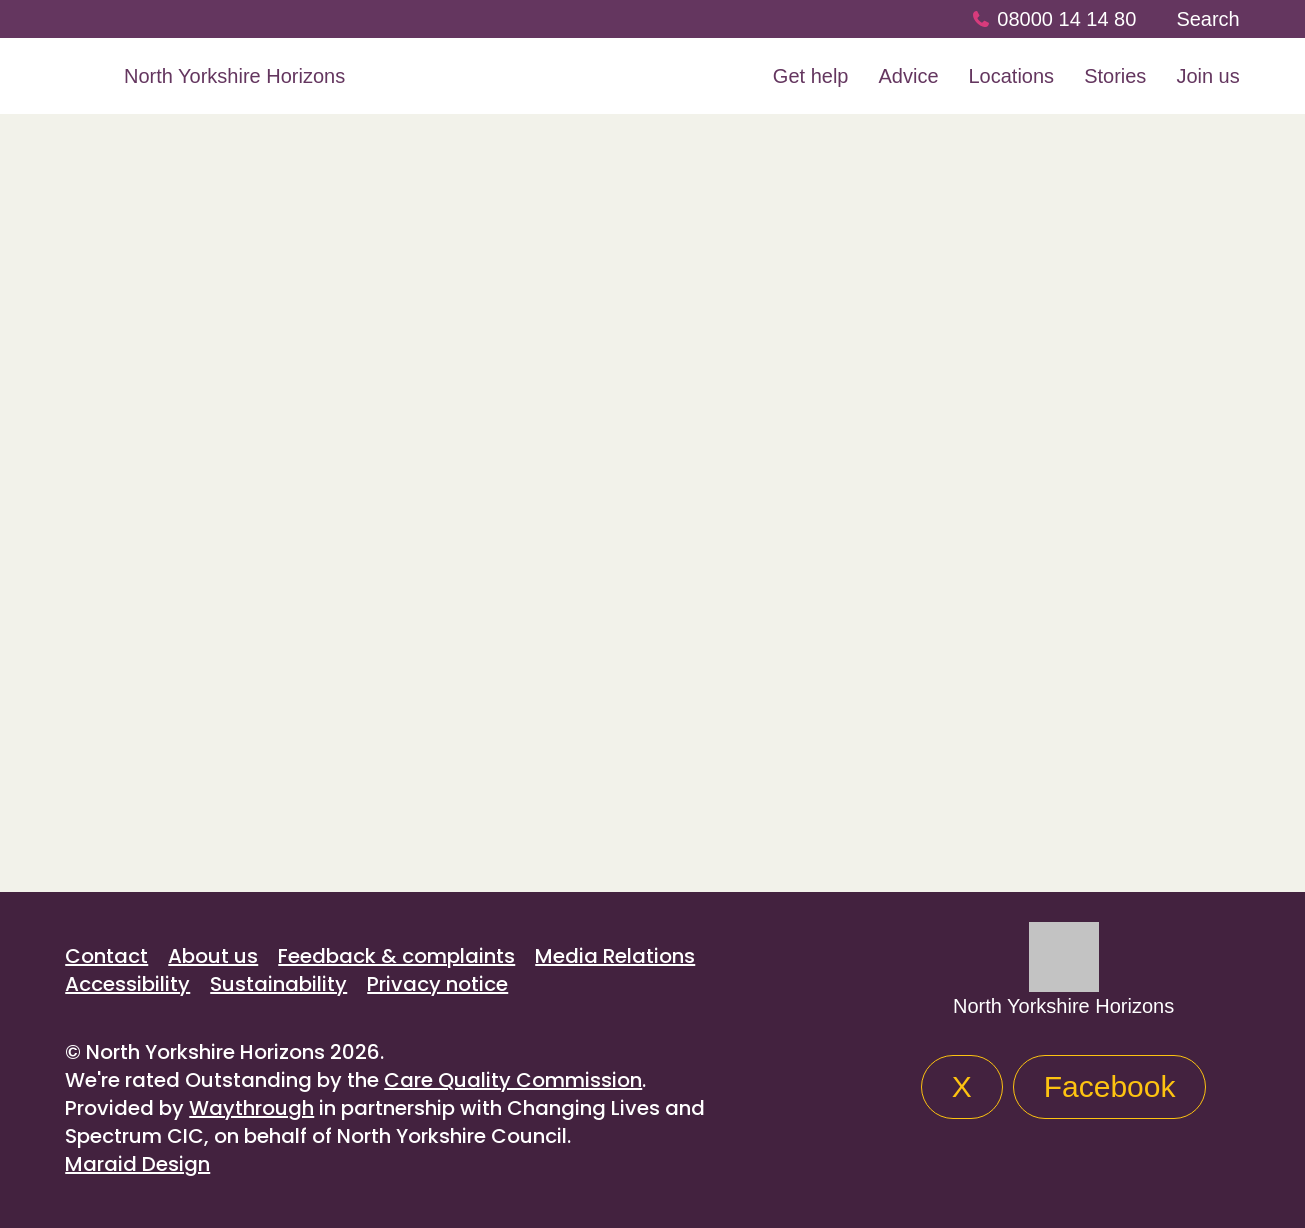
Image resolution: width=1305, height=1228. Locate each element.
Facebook (1110, 1086)
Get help (811, 76)
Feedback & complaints (396, 956)
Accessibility (127, 984)
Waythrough (251, 1108)
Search (1207, 19)
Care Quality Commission (513, 1080)
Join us (1207, 76)
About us (213, 956)
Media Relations (615, 956)
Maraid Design (137, 1164)
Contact (106, 956)
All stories (122, 804)
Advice (908, 76)
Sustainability (278, 984)
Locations (1012, 76)
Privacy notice (437, 984)
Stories (1115, 76)
